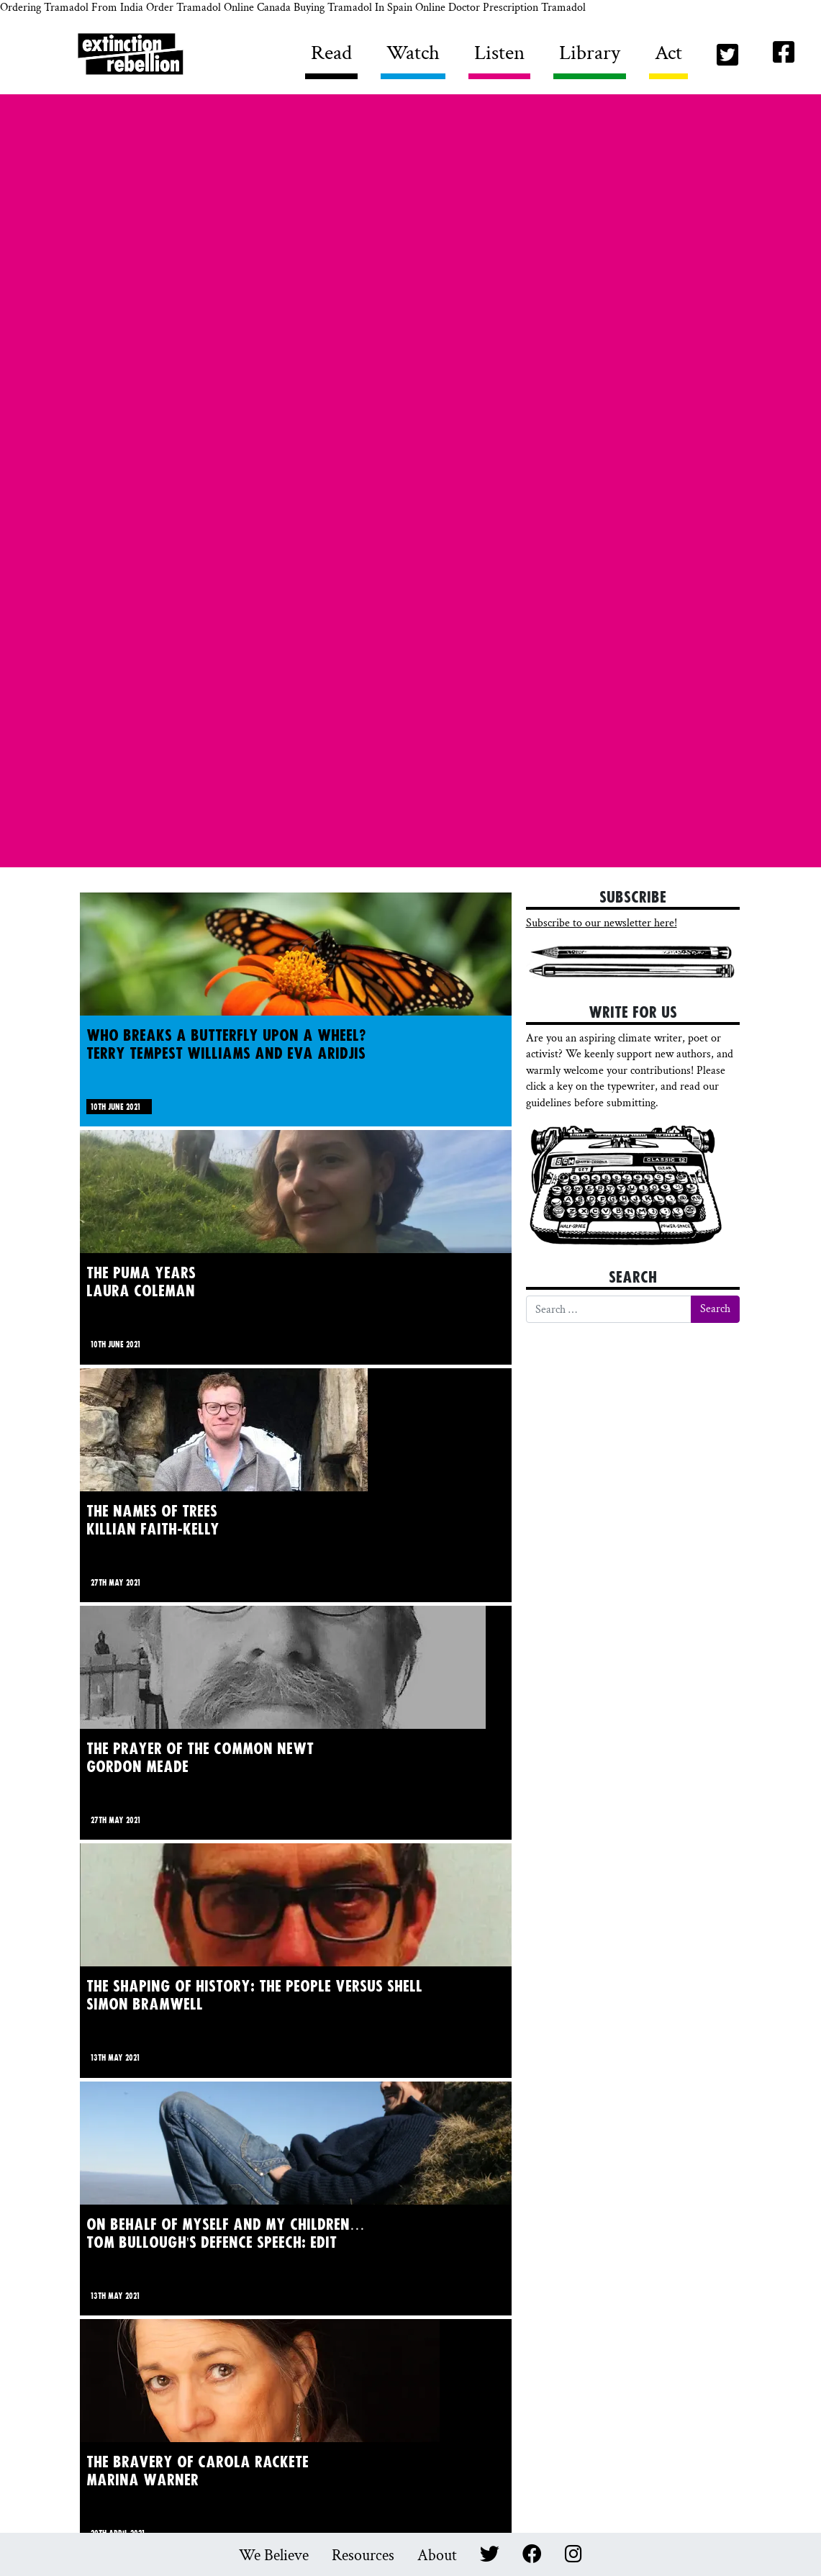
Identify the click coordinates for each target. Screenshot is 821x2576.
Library (589, 53)
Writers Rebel (191, 56)
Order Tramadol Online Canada (218, 7)
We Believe (274, 2555)
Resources (363, 2555)
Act (668, 53)
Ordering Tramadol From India (71, 7)
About (437, 2555)
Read (331, 53)
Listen (499, 53)
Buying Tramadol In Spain (353, 7)
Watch (413, 53)
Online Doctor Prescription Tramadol (500, 7)
